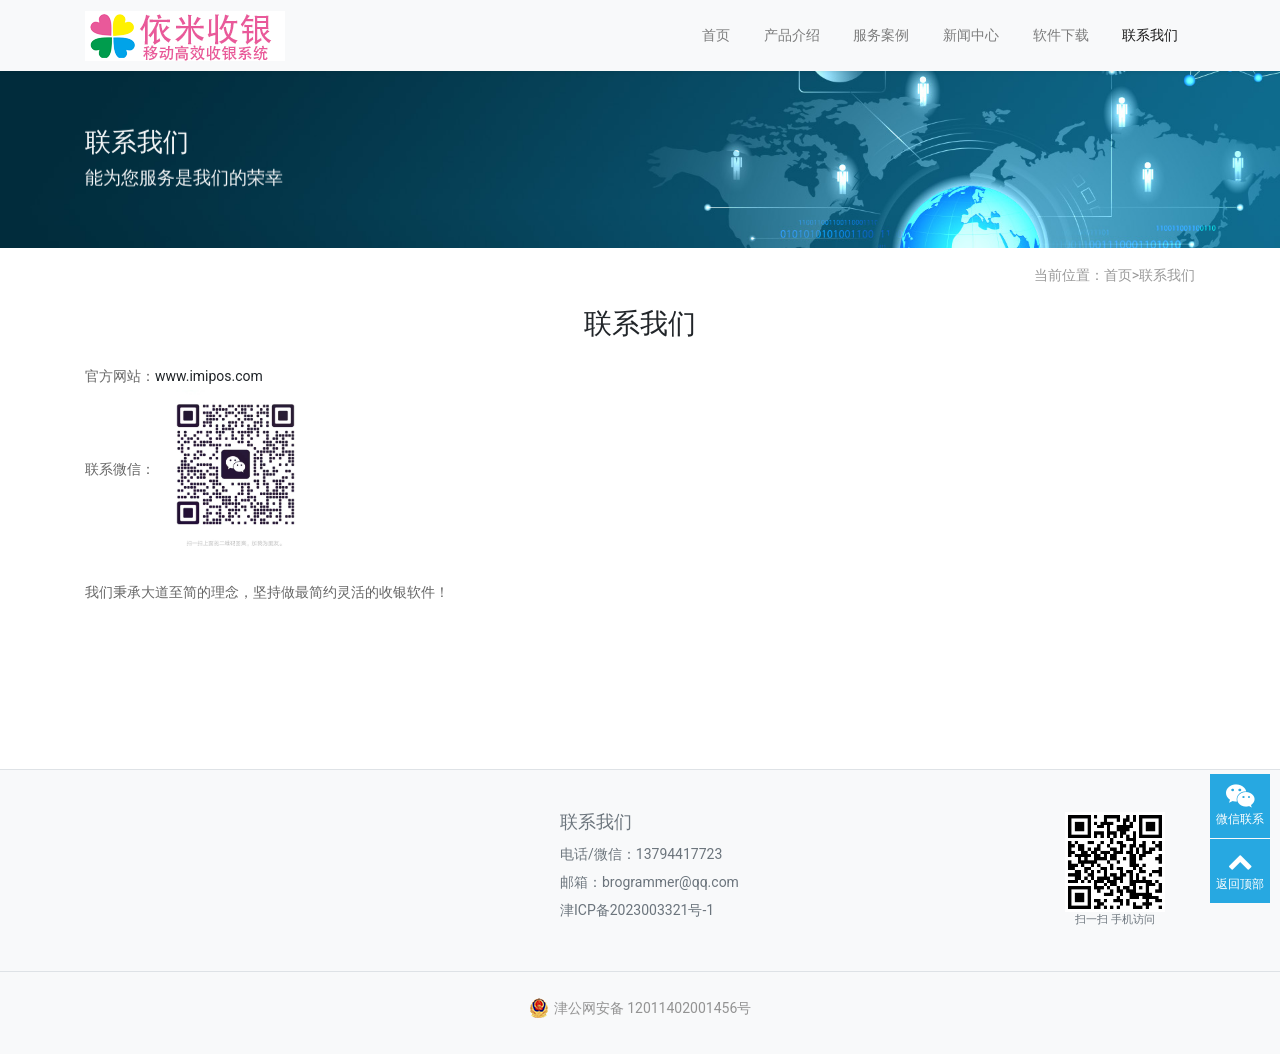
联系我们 (1150, 35)
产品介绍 (792, 35)
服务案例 (881, 35)
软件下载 (1061, 35)
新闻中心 (971, 35)
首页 (716, 35)
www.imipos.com (209, 376)
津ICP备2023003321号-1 (637, 910)
